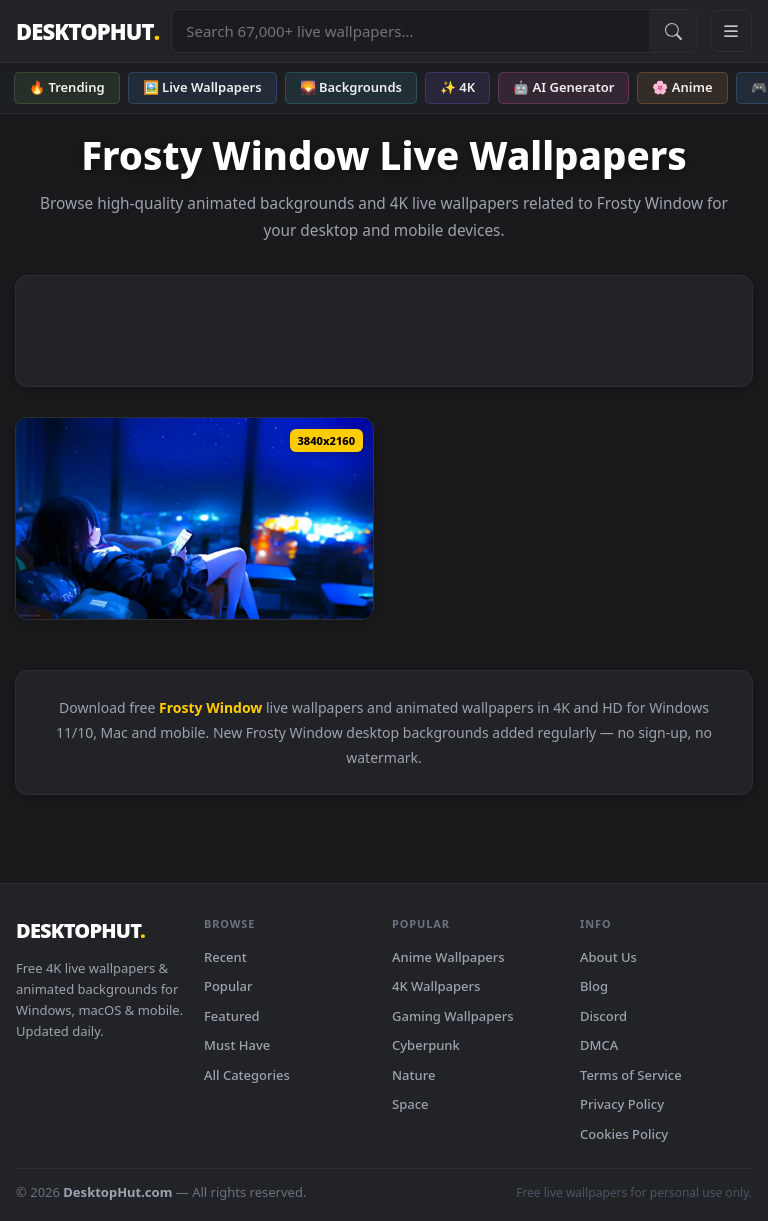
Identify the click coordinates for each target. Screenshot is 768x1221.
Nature (413, 1075)
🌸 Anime (682, 87)
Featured (232, 1016)
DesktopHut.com (117, 1192)
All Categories (247, 1075)
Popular (228, 986)
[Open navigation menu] (731, 31)
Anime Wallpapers (448, 957)
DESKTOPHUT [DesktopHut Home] (87, 31)
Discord (603, 1016)
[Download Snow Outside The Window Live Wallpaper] (194, 518)
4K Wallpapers (436, 986)
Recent (225, 957)
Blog (594, 986)
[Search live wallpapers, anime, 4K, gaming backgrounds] (410, 31)
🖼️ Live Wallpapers (202, 87)
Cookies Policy (624, 1134)
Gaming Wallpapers (453, 1016)
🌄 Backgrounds (351, 87)
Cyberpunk (426, 1045)
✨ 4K (457, 87)
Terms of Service (631, 1075)
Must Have (237, 1045)
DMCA (599, 1045)
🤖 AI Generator (563, 87)
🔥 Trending (67, 87)
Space (410, 1104)
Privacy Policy (622, 1104)
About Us (608, 957)
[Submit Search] (673, 31)
